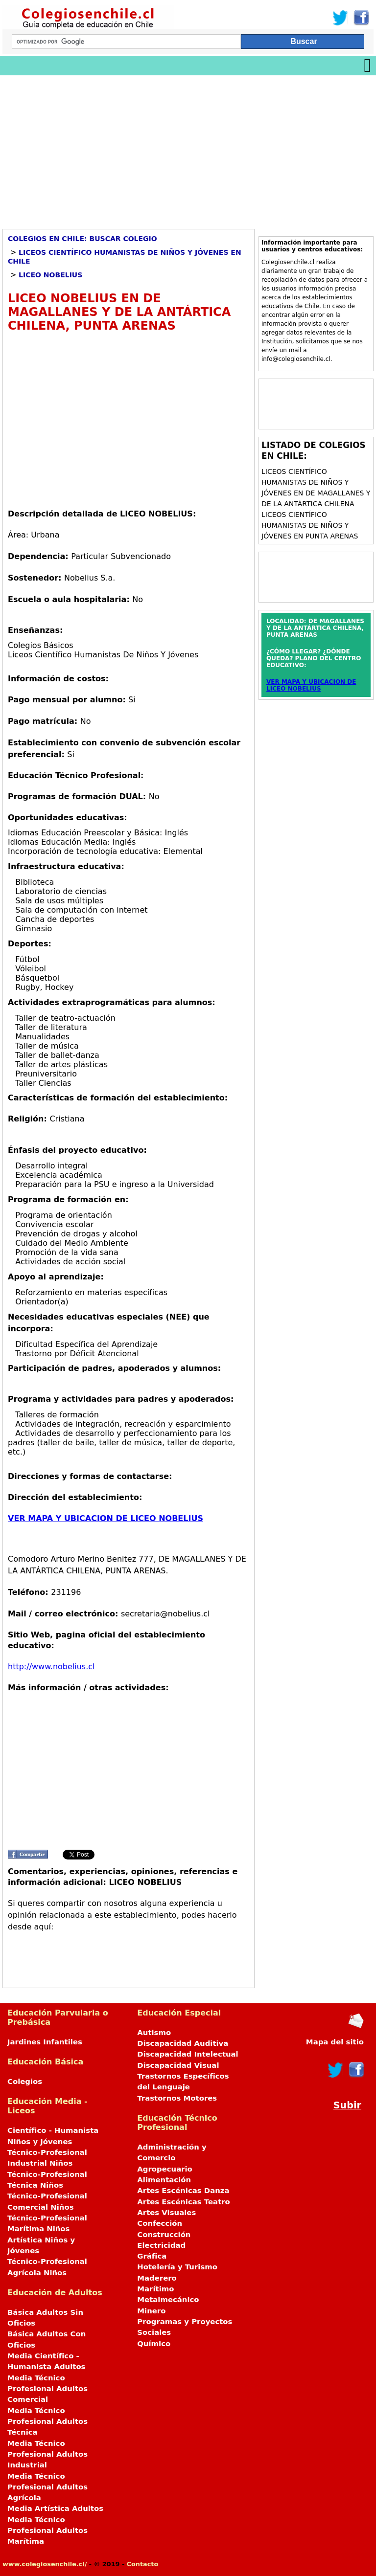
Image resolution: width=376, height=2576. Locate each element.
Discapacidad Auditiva (182, 2043)
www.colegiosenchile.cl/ (44, 2564)
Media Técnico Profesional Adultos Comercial (47, 2389)
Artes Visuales (166, 2212)
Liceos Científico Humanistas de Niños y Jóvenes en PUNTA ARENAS (309, 525)
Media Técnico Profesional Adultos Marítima (47, 2530)
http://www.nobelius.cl (51, 1666)
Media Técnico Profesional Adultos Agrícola (47, 2487)
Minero (151, 2311)
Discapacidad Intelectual (187, 2054)
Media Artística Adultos (55, 2508)
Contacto (143, 2564)
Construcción (163, 2234)
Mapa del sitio (335, 2042)
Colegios (24, 2081)
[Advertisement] (188, 148)
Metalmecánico (168, 2299)
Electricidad (161, 2245)
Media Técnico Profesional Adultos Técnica (47, 2421)
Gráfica (151, 2256)
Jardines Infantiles (44, 2042)
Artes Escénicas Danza (183, 2190)
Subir (347, 2105)
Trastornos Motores (177, 2098)
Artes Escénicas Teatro (183, 2201)
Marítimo (155, 2289)
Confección (159, 2223)
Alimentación (164, 2179)
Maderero (157, 2278)
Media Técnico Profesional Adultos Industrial (47, 2454)
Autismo (154, 2032)
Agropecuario (164, 2169)
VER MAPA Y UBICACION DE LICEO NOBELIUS (105, 1518)
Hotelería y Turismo (177, 2266)
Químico (153, 2343)
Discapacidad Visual (178, 2065)
